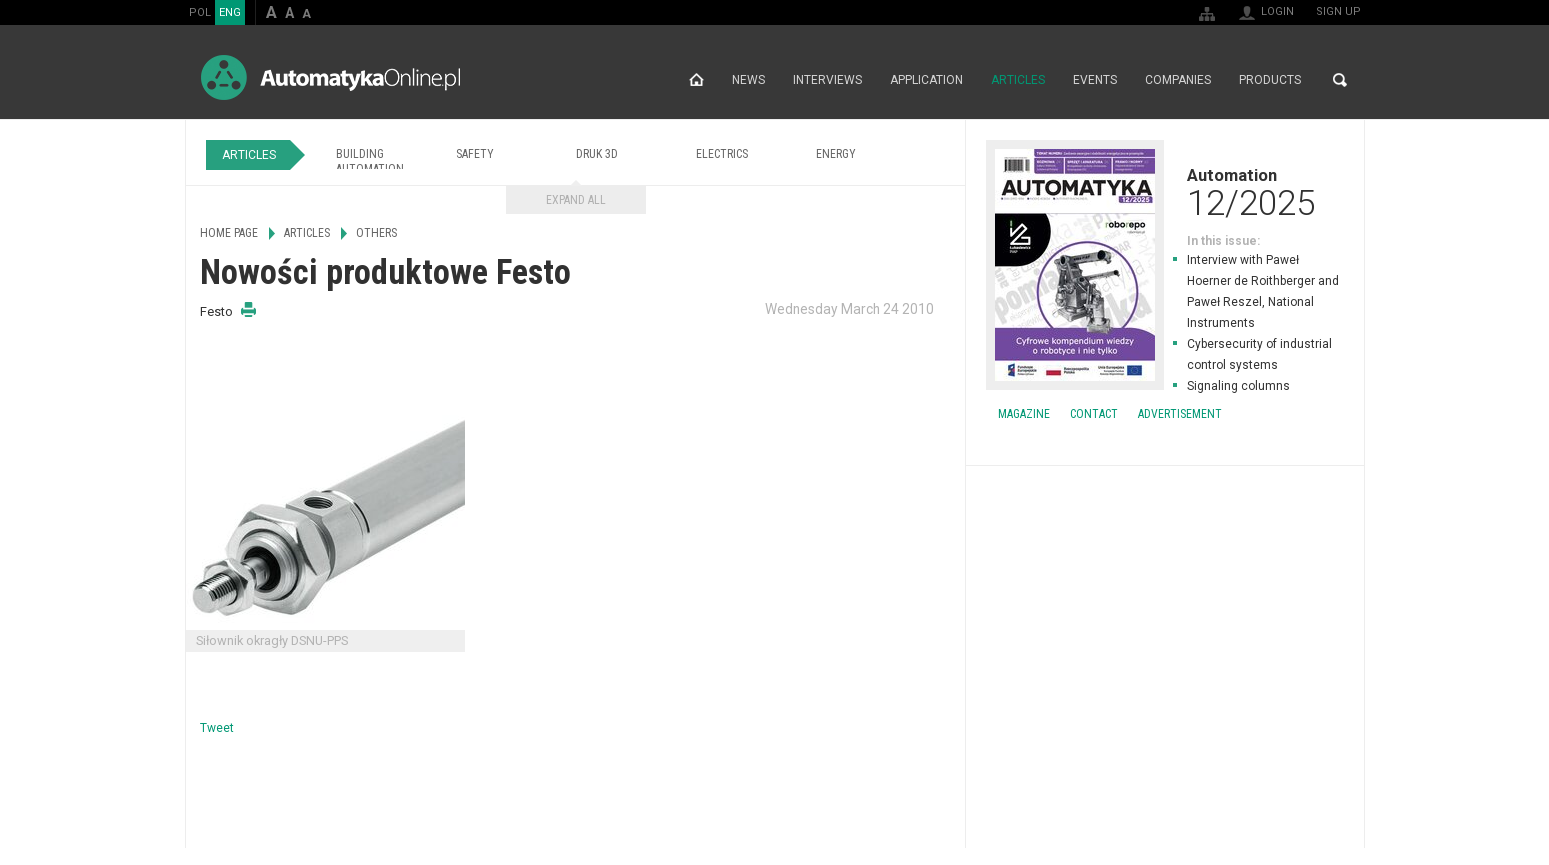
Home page (696, 80)
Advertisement (1180, 414)
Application (926, 80)
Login (1277, 11)
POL (200, 12)
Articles (1018, 80)
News (748, 80)
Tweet (217, 728)
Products (1270, 80)
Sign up (1338, 11)
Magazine (1024, 414)
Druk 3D (597, 154)
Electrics (722, 154)
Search (1340, 80)
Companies (1178, 80)
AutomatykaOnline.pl (330, 77)
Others (376, 233)
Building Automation (370, 161)
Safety (475, 154)
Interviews (827, 80)
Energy (836, 154)
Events (1095, 80)
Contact (1094, 414)
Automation (1165, 192)
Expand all (576, 200)
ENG (230, 12)
